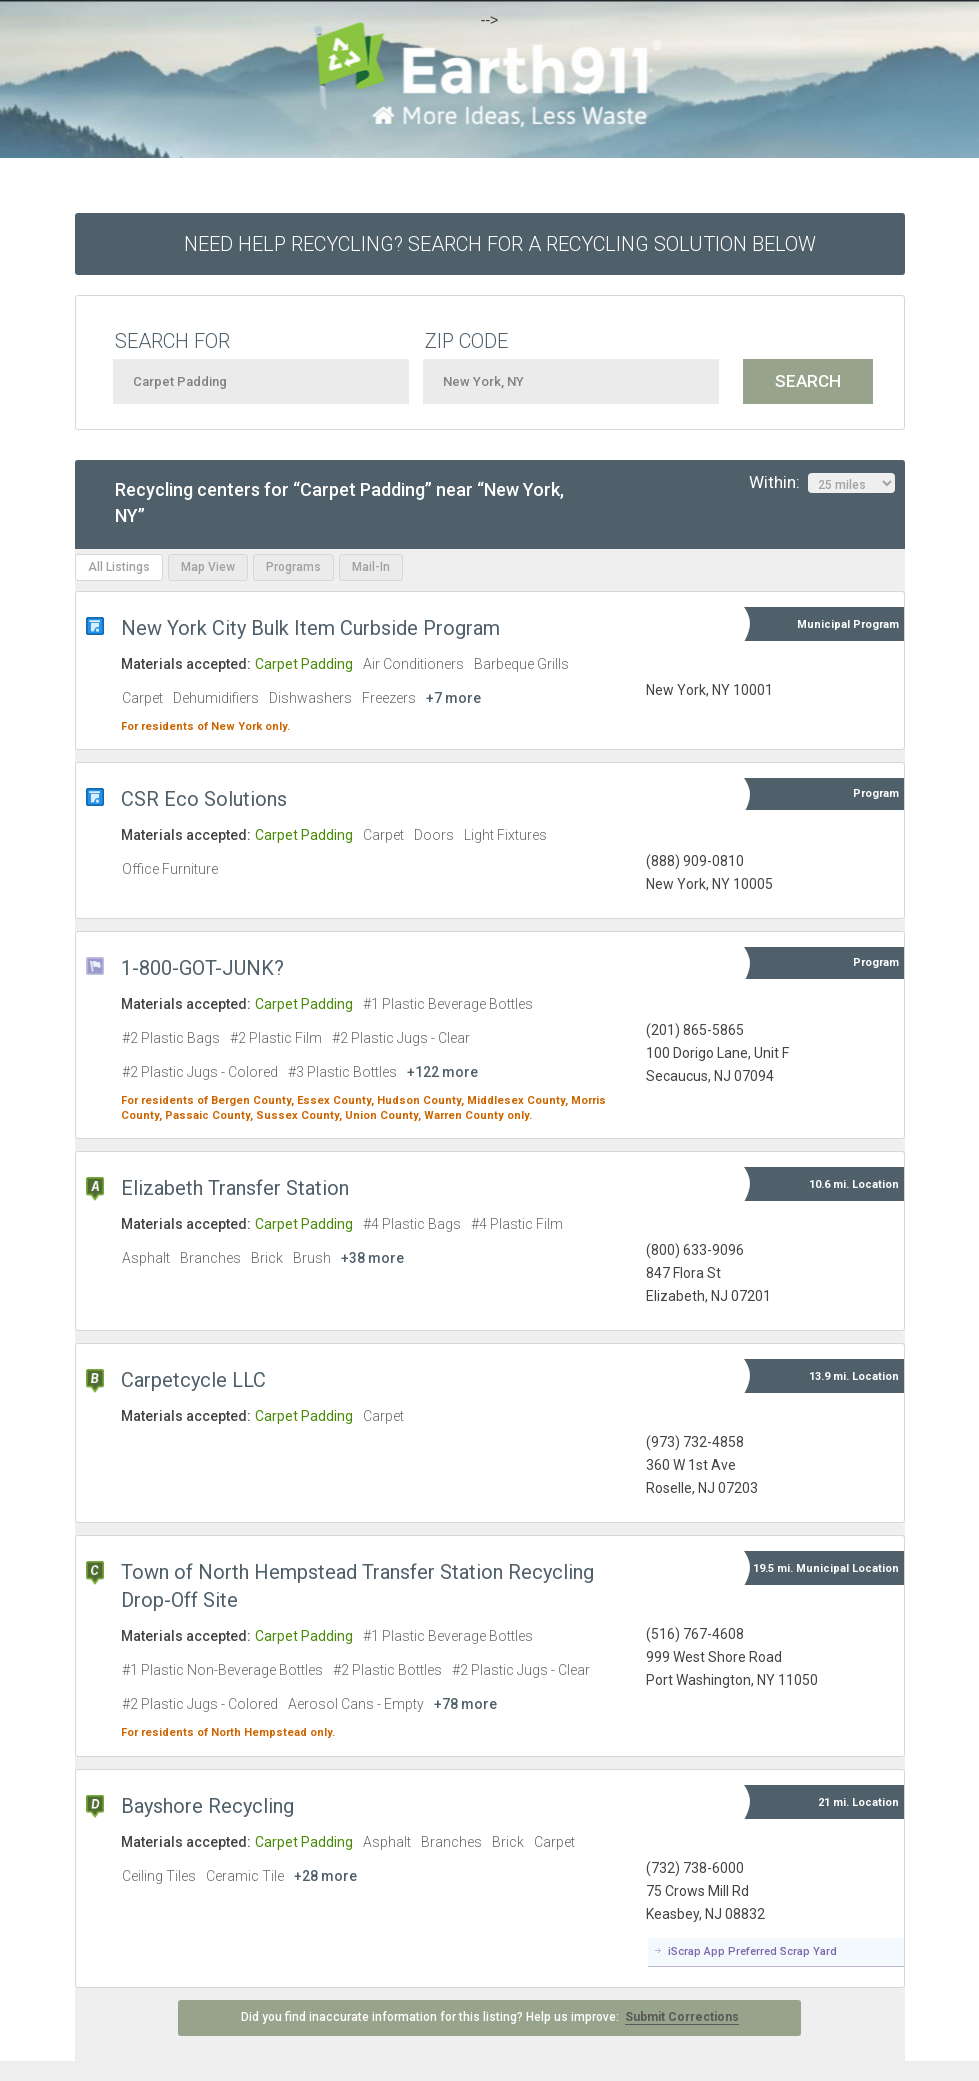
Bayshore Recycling (207, 1806)
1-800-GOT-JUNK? (202, 968)
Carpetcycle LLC (193, 1380)
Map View (208, 567)
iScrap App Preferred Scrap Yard (752, 1951)
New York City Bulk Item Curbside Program (310, 628)
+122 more (442, 1072)
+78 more (465, 1704)
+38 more (372, 1258)
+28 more (325, 1876)
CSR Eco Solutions (204, 799)
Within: (822, 483)
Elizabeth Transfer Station (235, 1188)
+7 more (453, 698)
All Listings (119, 567)
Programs (293, 567)
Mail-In (371, 567)
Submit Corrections (682, 2017)
